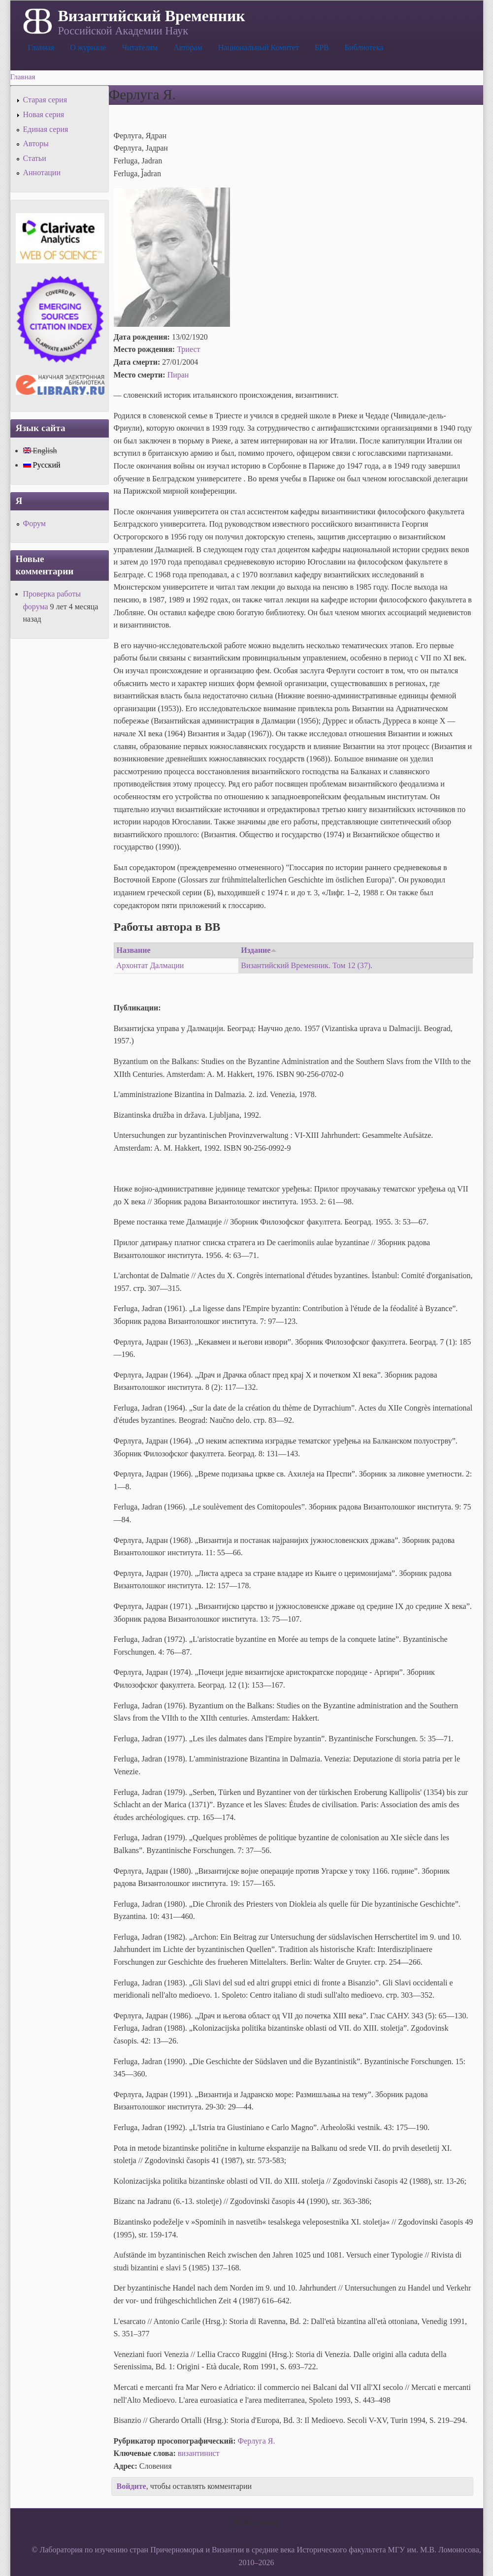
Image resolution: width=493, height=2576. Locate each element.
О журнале (88, 47)
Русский (42, 465)
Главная (41, 47)
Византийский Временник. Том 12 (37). (306, 965)
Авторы (36, 143)
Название (134, 950)
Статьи (34, 158)
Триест (188, 349)
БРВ (322, 47)
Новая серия (44, 114)
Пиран (178, 375)
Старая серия (45, 99)
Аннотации (42, 172)
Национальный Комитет (258, 47)
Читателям (140, 47)
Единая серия (45, 129)
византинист (199, 2453)
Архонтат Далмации (150, 965)
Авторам (187, 47)
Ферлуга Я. (256, 2441)
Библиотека (364, 47)
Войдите (131, 2486)
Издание (259, 950)
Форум (34, 523)
